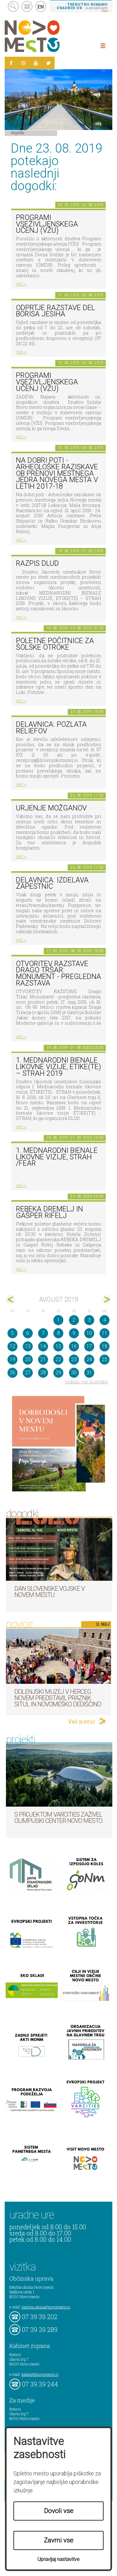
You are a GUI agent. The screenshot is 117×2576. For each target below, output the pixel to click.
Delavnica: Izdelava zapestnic (52, 883)
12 (12, 1346)
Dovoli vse (58, 2511)
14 (43, 1346)
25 (104, 1359)
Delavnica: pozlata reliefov (51, 727)
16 (74, 1346)
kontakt (27, 6)
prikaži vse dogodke (86, 1382)
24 (89, 1359)
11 (104, 1333)
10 (89, 1333)
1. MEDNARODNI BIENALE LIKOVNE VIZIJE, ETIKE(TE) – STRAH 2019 (58, 1066)
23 (74, 1359)
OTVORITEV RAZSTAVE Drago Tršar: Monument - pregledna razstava (58, 973)
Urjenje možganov (51, 808)
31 (89, 1373)
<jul (11, 1299)
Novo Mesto (47, 36)
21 (43, 1359)
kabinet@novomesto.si (40, 2374)
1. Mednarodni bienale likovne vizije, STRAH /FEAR (57, 1157)
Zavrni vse (58, 2540)
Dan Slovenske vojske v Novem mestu (49, 1592)
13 (28, 1346)
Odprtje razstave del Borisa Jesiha (55, 311)
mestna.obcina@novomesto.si (46, 2306)
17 (89, 1346)
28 (43, 1373)
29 (58, 1373)
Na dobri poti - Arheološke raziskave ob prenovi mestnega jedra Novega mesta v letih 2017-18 (57, 473)
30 (74, 1373)
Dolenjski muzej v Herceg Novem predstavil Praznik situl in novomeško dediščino (57, 1698)
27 (28, 1373)
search (13, 6)
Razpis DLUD (37, 563)
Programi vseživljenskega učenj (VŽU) (47, 224)
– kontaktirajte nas (82, 7)
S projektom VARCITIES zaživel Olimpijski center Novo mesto (58, 1817)
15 (58, 1346)
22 (58, 1359)
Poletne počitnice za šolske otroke (55, 644)
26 (12, 1373)
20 (28, 1359)
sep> (106, 1299)
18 (104, 1346)
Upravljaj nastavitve (58, 2559)
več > (21, 284)
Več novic (81, 1721)
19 (12, 1359)
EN (40, 6)
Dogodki (18, 132)
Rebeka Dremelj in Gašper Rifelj (49, 1212)
